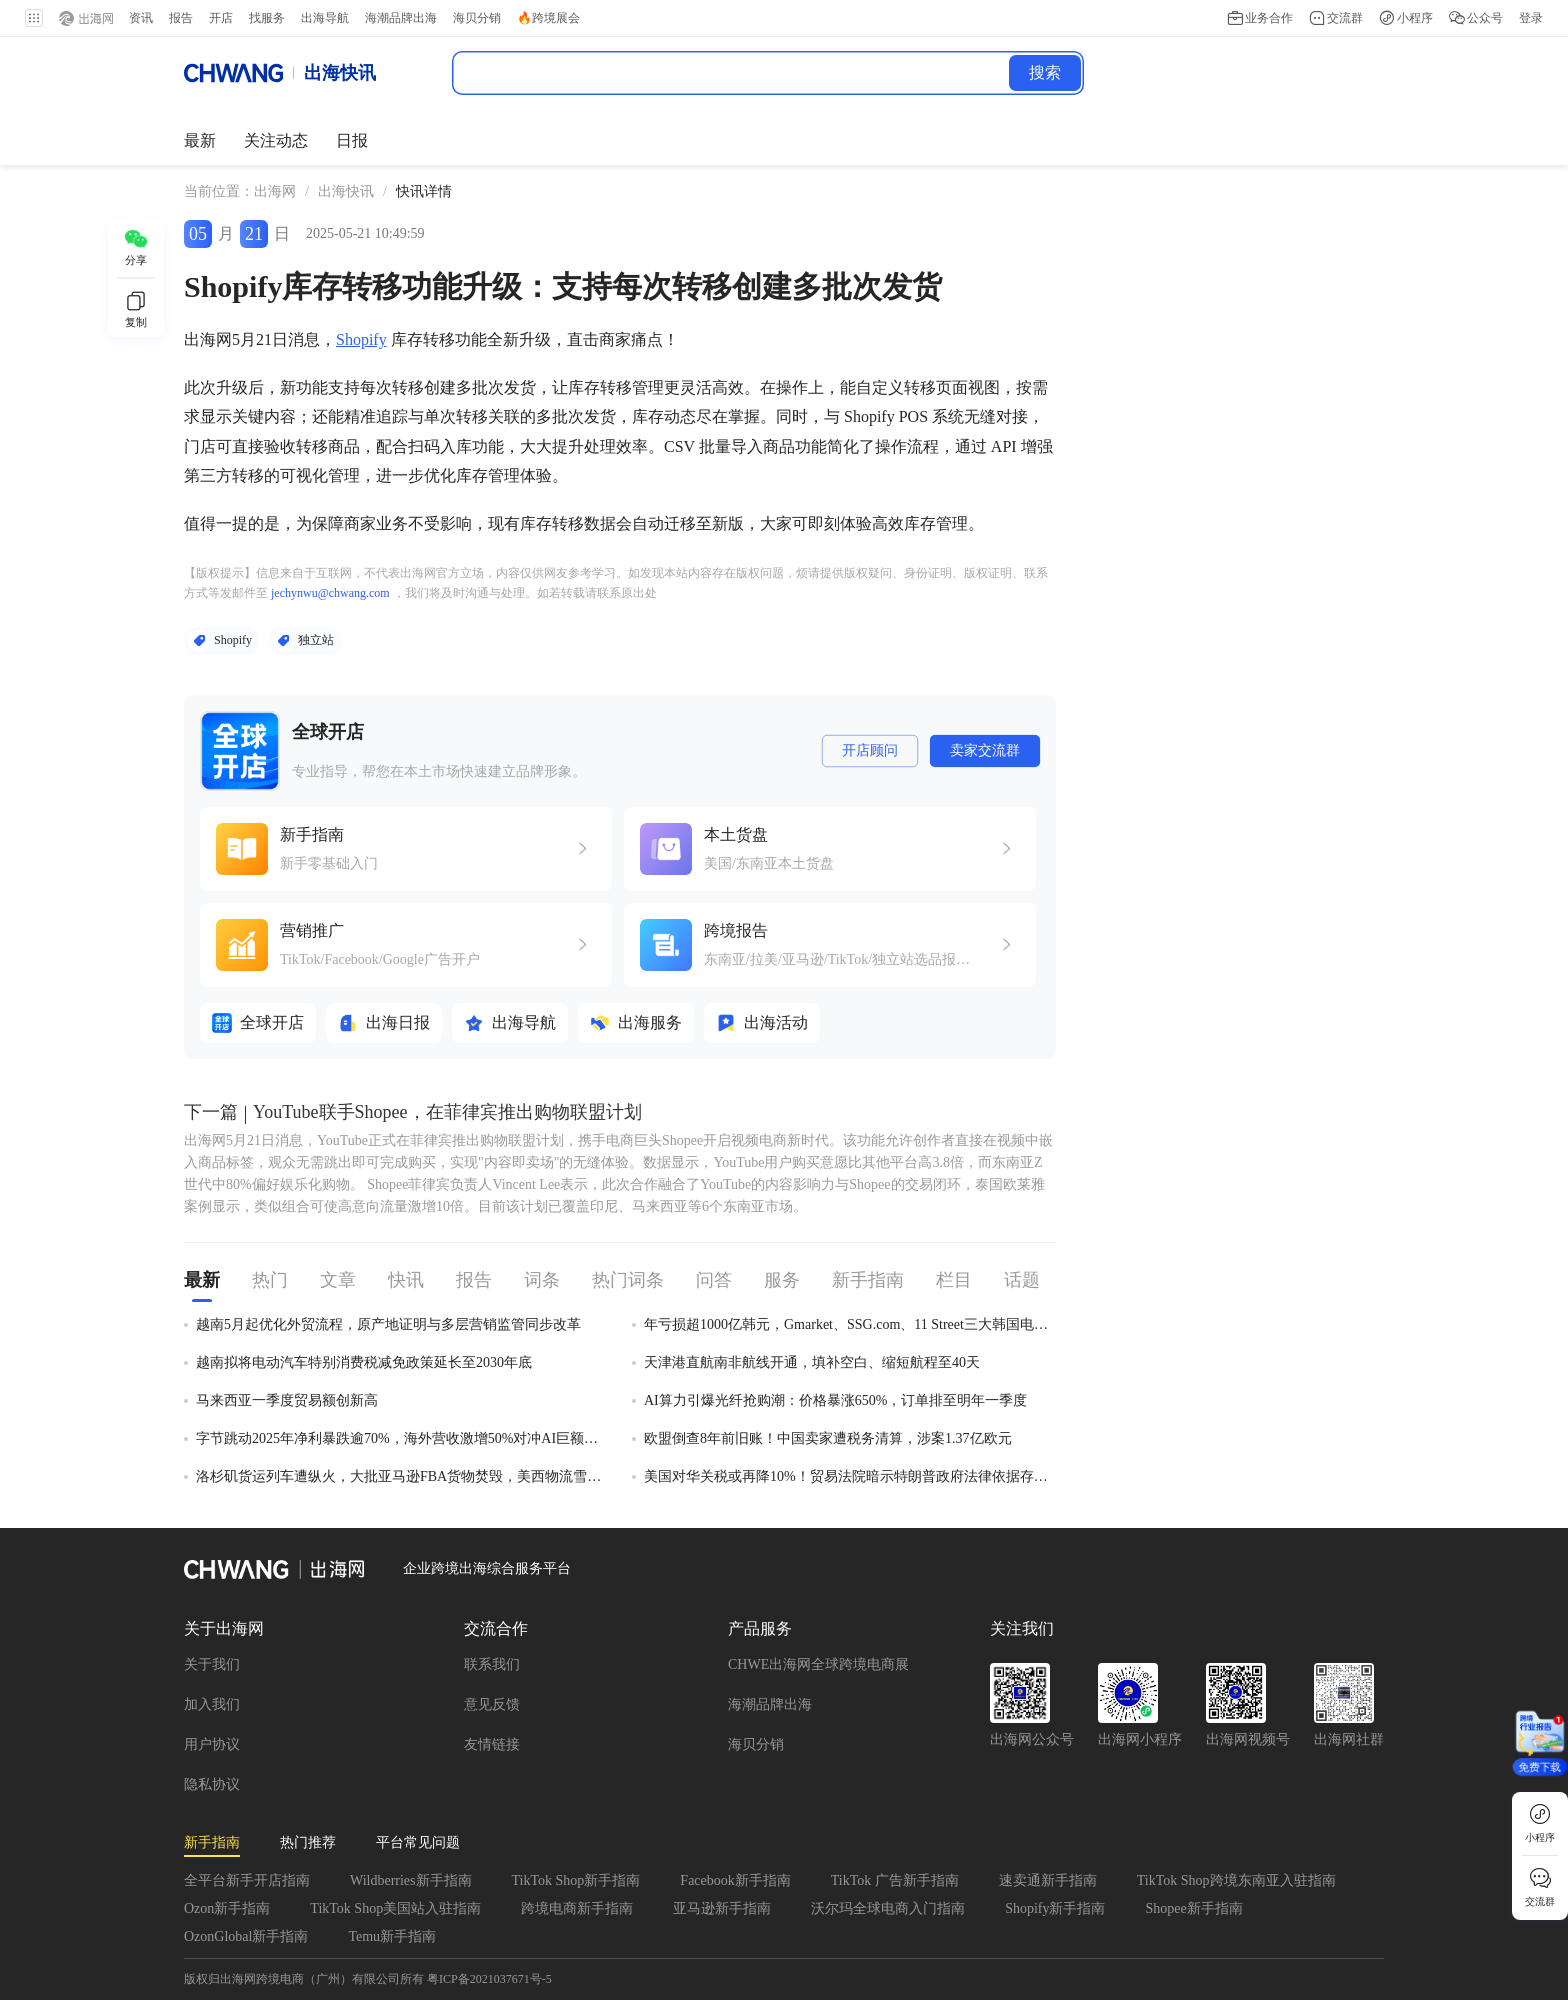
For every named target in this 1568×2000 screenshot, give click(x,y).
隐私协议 (212, 1784)
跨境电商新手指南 (577, 1908)
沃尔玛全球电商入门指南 (888, 1908)
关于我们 (212, 1664)
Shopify (361, 339)
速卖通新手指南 (1048, 1880)
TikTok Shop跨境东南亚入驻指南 (1236, 1880)
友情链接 (492, 1744)
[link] (275, 192)
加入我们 (212, 1704)
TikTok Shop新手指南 (576, 1880)
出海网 (275, 191)
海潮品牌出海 (770, 1704)
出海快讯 (346, 191)
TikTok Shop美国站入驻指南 (395, 1908)
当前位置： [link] (219, 191)
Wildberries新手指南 (411, 1880)
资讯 (140, 18)
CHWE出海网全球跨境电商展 (818, 1664)
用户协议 (212, 1744)
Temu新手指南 (392, 1936)
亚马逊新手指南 (722, 1908)
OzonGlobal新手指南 (246, 1936)
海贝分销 (756, 1744)
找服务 (266, 18)
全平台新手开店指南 (247, 1880)
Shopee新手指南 (1193, 1908)
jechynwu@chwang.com (330, 593)
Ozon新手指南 (227, 1908)
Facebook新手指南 (735, 1880)
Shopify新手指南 (1055, 1908)
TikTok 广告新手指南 (895, 1880)
